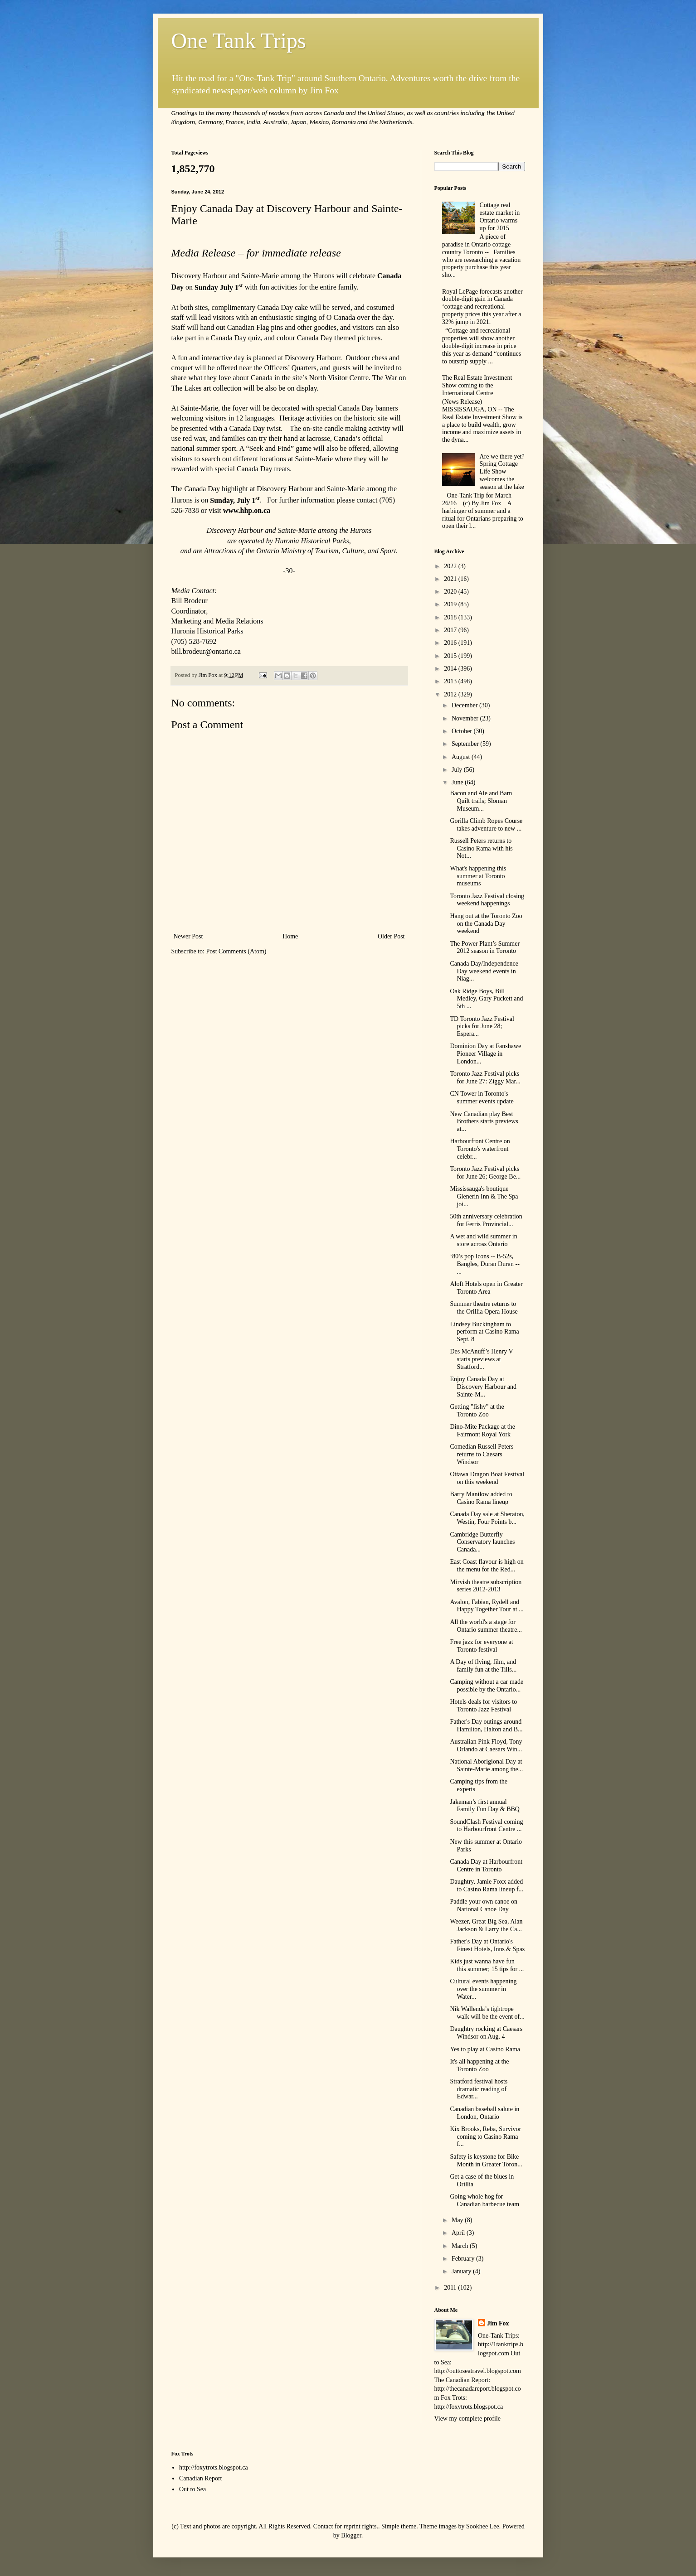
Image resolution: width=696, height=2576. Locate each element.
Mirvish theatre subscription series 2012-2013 (485, 1586)
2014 (451, 668)
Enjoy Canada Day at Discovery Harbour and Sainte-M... (483, 1387)
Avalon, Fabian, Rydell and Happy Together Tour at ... (486, 1606)
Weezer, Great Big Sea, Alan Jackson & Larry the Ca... (486, 1925)
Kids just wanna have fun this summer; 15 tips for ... (487, 1965)
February (464, 2258)
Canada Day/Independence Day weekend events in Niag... (484, 971)
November (466, 718)
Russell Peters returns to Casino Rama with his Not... (481, 848)
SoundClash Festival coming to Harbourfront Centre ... (486, 1825)
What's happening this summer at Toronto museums (478, 876)
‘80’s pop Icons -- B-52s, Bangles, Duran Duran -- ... (484, 1264)
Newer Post (188, 936)
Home (290, 936)
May (458, 2220)
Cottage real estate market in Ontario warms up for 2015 (500, 216)
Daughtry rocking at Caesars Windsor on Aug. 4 (486, 2032)
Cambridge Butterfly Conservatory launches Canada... (482, 1542)
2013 (451, 681)
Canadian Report (200, 2478)
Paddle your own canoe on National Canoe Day (483, 1905)
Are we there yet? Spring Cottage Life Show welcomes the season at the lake (502, 471)
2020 (451, 591)
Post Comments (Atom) (236, 951)
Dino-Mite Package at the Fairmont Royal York (482, 1430)
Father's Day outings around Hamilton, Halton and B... (486, 1725)
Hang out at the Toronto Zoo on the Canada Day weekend (486, 924)
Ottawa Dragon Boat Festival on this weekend (487, 1478)
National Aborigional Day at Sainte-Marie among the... (486, 1765)
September (466, 743)
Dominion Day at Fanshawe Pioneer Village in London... (485, 1054)
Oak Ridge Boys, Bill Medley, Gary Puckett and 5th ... (486, 999)
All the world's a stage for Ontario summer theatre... (485, 1626)
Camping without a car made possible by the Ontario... (486, 1685)
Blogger (351, 2535)
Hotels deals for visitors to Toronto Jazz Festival (483, 1705)
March (461, 2246)
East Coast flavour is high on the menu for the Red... (486, 1565)
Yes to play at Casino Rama (485, 2049)
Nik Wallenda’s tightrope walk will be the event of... (487, 2013)
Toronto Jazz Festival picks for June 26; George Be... (485, 1172)
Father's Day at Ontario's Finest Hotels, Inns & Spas (487, 1945)
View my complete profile (467, 2418)
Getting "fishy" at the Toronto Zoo (477, 1410)
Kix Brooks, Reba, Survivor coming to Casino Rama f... (485, 2137)
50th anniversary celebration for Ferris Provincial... (486, 1220)
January (462, 2271)
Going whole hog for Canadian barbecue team (484, 2200)
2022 (451, 566)
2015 (451, 655)
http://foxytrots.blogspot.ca (213, 2467)
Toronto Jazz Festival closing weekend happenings (487, 900)
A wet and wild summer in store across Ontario (483, 1240)
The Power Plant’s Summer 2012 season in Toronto (485, 947)
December (465, 705)
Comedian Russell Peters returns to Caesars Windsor (481, 1454)
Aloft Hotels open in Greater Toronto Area (486, 1288)
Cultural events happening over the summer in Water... (483, 1989)
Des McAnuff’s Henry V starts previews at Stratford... (481, 1359)
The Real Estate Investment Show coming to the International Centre (477, 385)
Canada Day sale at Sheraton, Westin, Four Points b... (487, 1518)
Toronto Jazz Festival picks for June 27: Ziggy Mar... (485, 1077)
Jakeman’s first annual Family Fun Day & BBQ (484, 1805)
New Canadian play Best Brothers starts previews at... (484, 1122)
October (463, 731)
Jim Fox (498, 2323)
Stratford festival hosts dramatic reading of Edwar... (478, 2089)
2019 (451, 604)
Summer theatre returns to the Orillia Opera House (483, 1307)
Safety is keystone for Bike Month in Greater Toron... (486, 2160)
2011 (451, 2287)
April (459, 2232)
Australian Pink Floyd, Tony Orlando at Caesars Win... (486, 1745)
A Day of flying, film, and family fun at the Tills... (483, 1665)
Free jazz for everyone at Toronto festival (481, 1645)
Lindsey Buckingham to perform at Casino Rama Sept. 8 (484, 1332)
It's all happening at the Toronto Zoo (479, 2065)
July (458, 769)
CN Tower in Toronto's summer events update (481, 1097)
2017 (451, 630)
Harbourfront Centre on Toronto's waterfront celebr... (480, 1149)
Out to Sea (192, 2489)
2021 (451, 578)
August (462, 757)
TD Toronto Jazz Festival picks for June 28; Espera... (482, 1026)
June (458, 782)
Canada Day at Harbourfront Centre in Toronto (486, 1865)
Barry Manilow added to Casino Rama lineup (481, 1498)
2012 (451, 694)
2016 (451, 642)
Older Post (391, 936)
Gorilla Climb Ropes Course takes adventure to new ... (486, 824)
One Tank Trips (238, 41)
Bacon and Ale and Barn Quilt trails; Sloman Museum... (481, 801)
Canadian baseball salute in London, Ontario (484, 2113)
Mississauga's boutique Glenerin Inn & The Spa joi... (484, 1196)
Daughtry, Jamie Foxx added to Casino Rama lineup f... (486, 1885)
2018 (451, 617)
